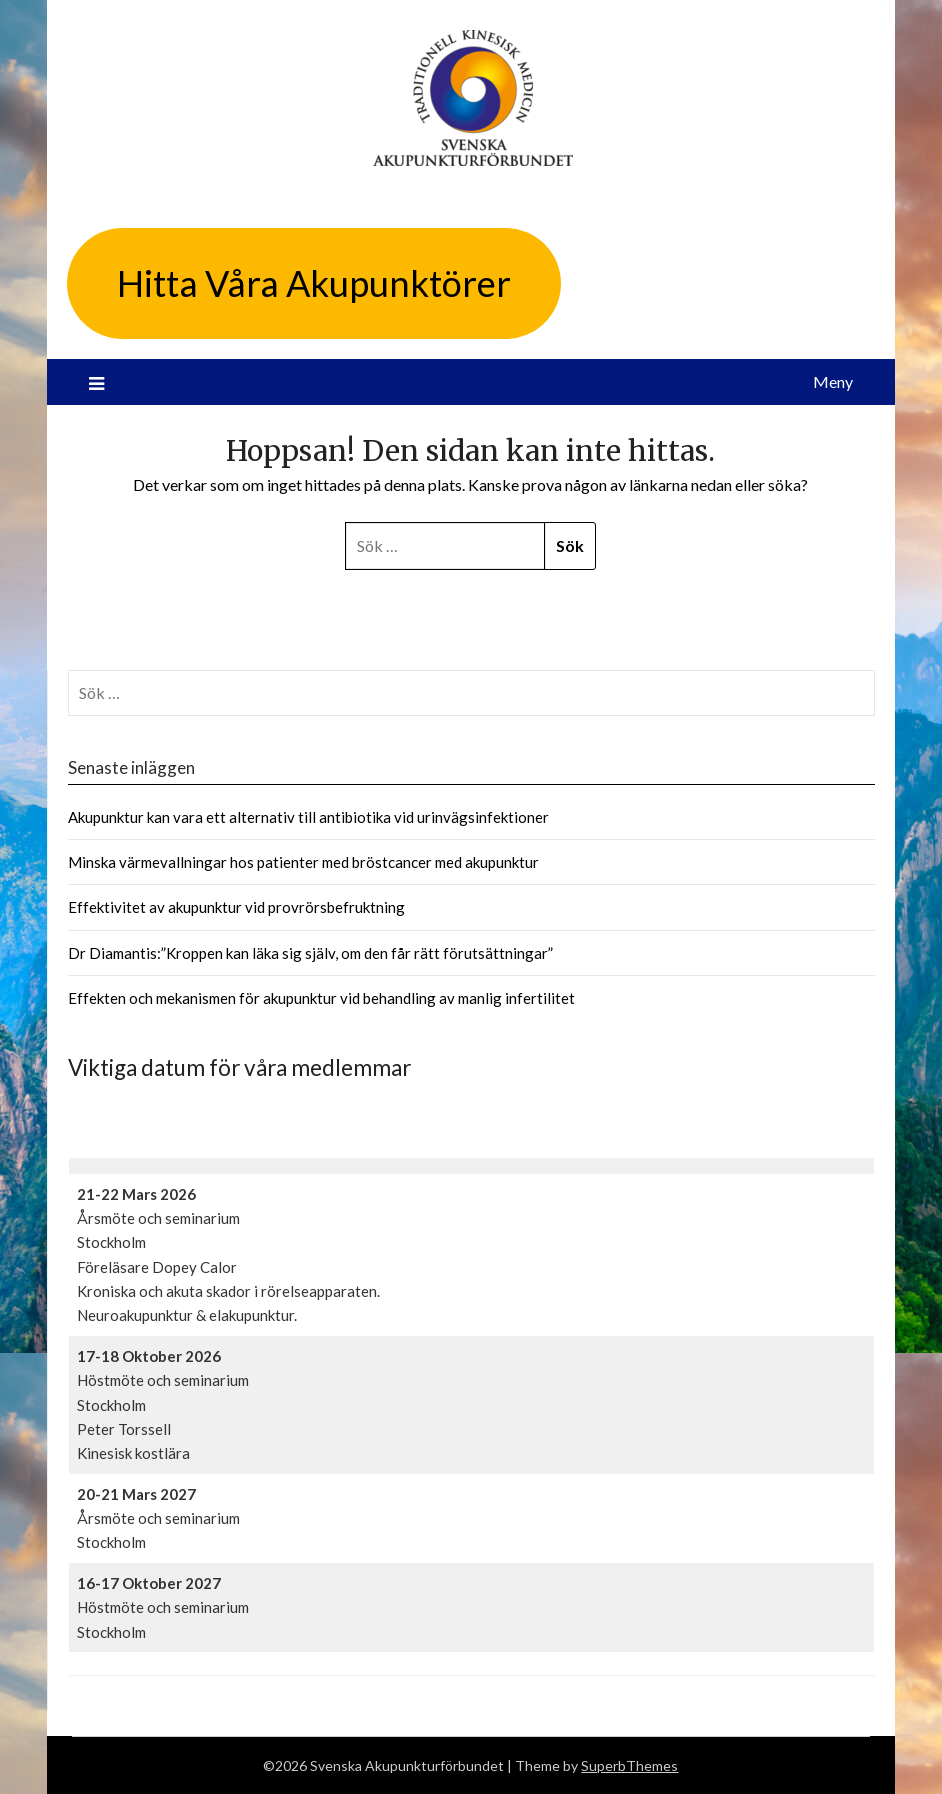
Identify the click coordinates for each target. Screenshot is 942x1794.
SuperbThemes (629, 1765)
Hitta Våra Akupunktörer (314, 283)
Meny (833, 381)
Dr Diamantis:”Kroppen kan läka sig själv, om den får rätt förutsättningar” (310, 953)
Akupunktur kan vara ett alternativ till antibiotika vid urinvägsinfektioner (308, 817)
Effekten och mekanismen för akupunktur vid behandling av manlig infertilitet (321, 998)
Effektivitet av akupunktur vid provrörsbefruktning (236, 907)
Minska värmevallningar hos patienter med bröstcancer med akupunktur (303, 862)
